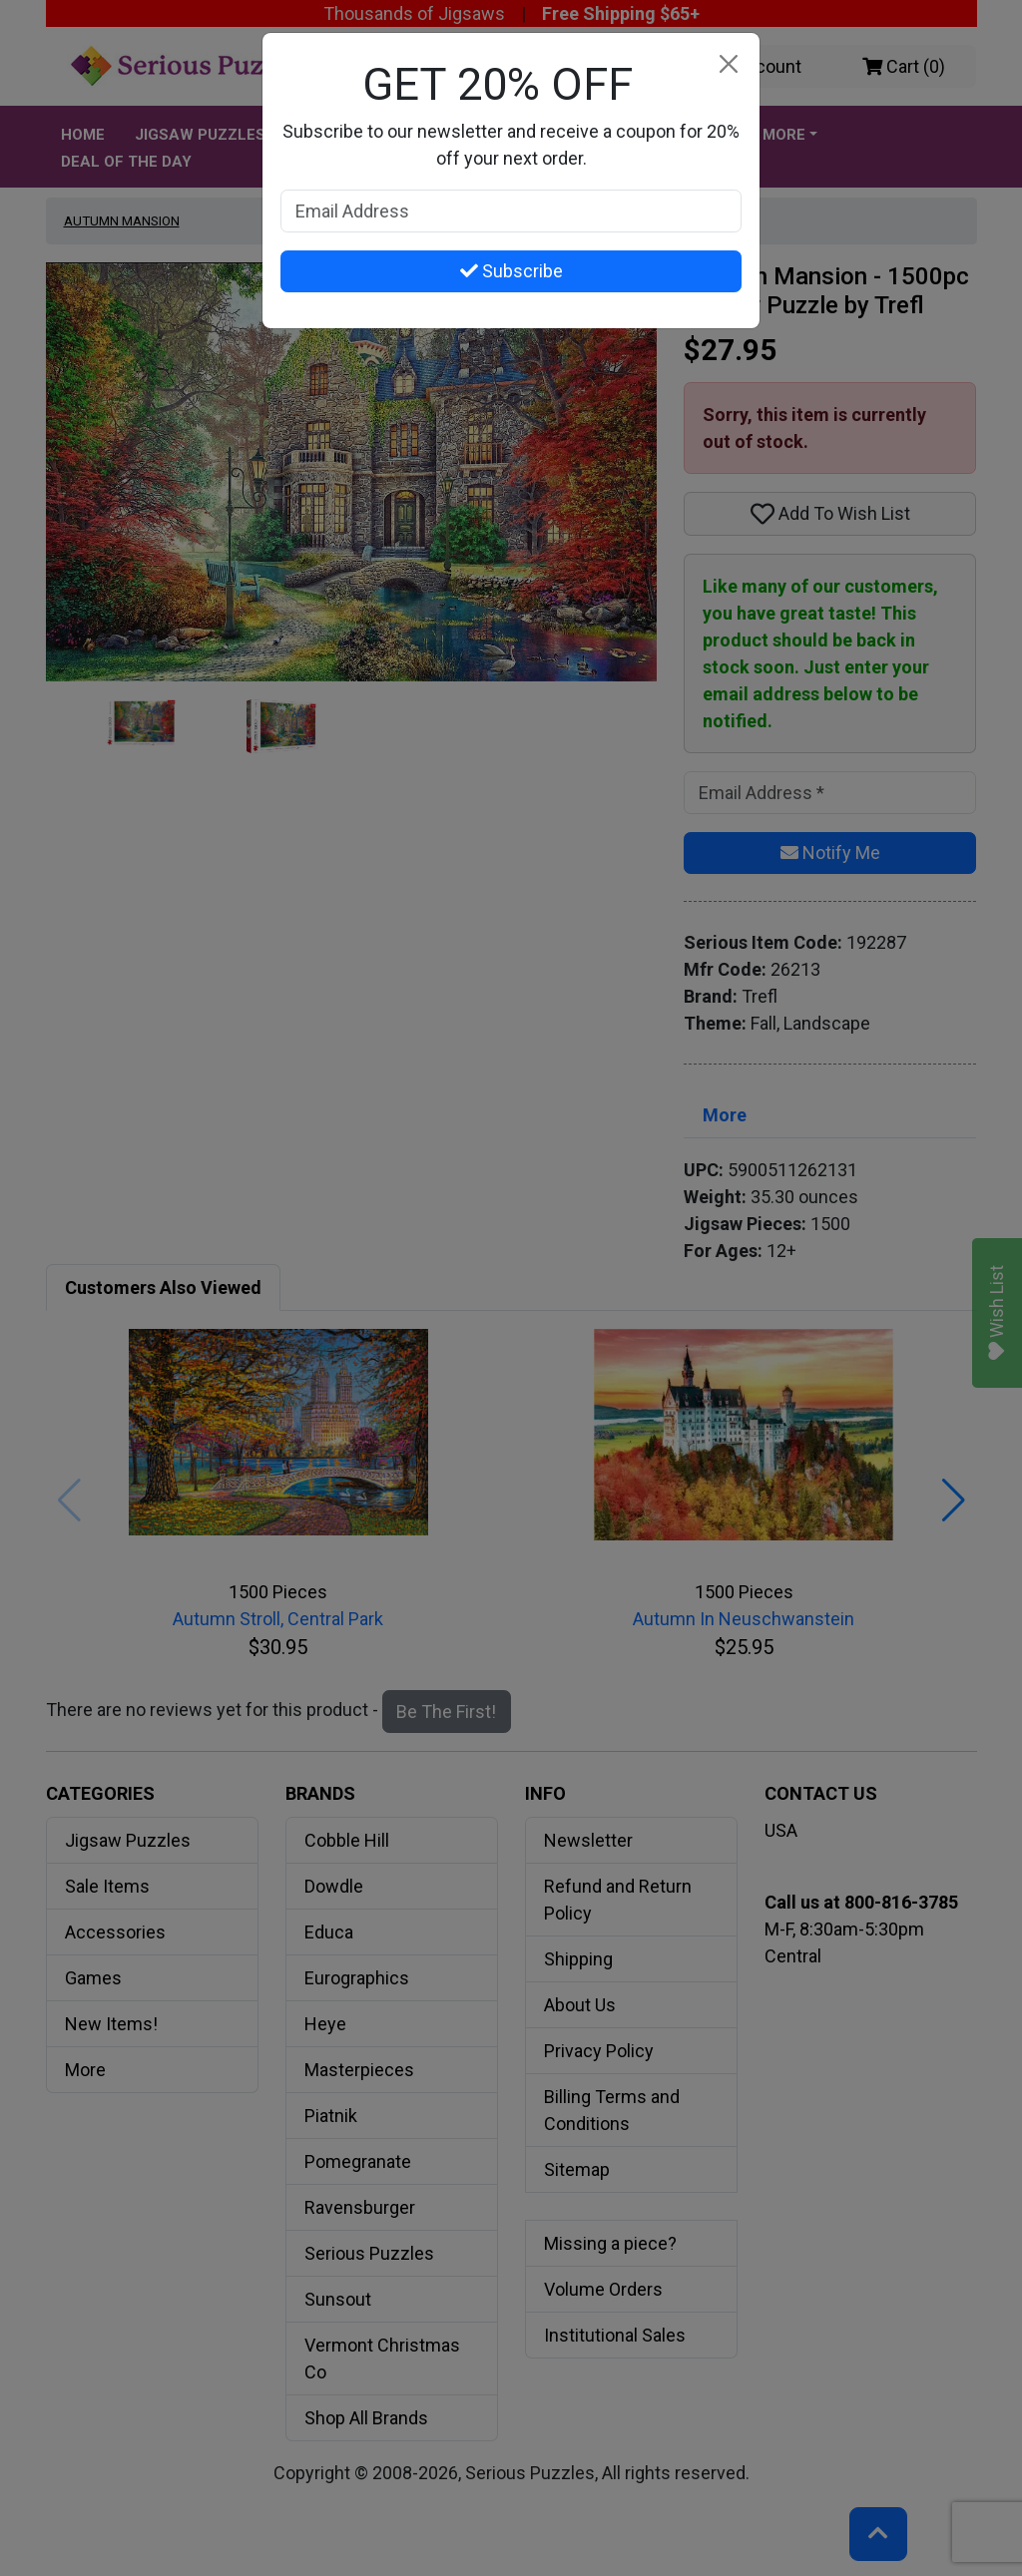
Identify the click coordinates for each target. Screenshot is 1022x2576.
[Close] (728, 64)
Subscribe (511, 270)
